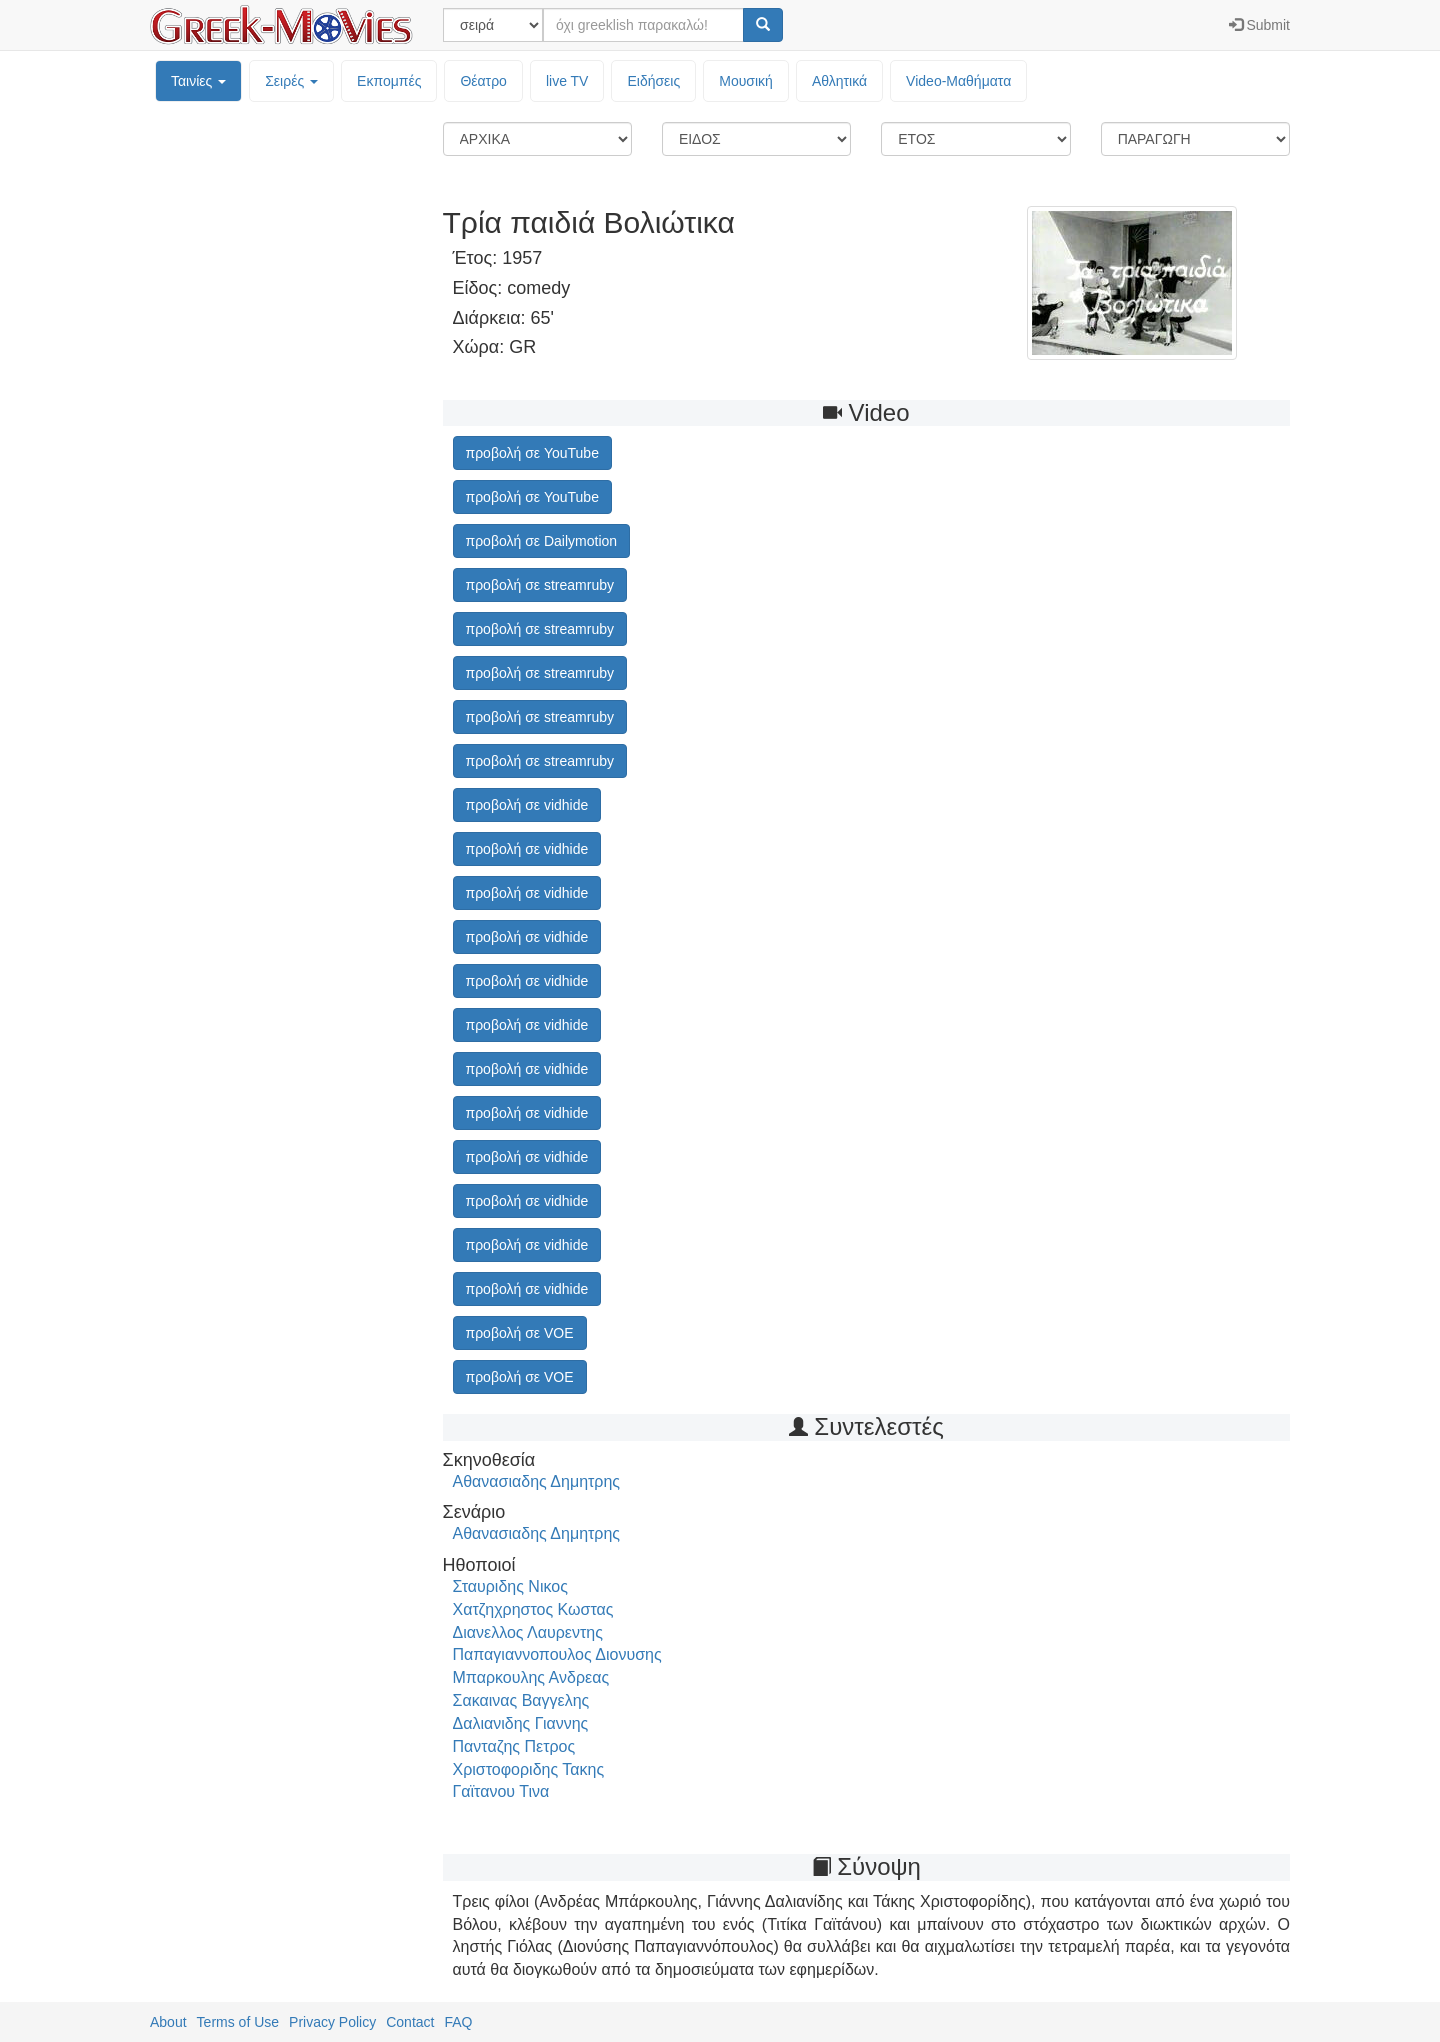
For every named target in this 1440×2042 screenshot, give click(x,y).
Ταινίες (198, 81)
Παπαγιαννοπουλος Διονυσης (557, 1654)
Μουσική (746, 81)
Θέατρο (483, 81)
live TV (567, 81)
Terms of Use (238, 2022)
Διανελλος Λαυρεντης (528, 1632)
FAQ (458, 2022)
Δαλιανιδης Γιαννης (521, 1723)
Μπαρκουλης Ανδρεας (531, 1677)
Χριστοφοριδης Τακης (529, 1769)
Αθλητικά (839, 81)
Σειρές (291, 81)
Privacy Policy (332, 2022)
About (168, 2022)
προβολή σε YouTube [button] (532, 453)
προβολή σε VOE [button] (520, 1333)
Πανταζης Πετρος (514, 1746)
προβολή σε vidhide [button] (527, 805)
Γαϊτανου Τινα (501, 1791)
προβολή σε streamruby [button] (540, 585)
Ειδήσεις (653, 81)
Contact (410, 2022)
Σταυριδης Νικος (510, 1586)
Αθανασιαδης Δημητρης (537, 1481)
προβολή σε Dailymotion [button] (542, 541)
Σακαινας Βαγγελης (521, 1700)
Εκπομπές (389, 81)
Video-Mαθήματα (958, 81)
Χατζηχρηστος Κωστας (533, 1609)
